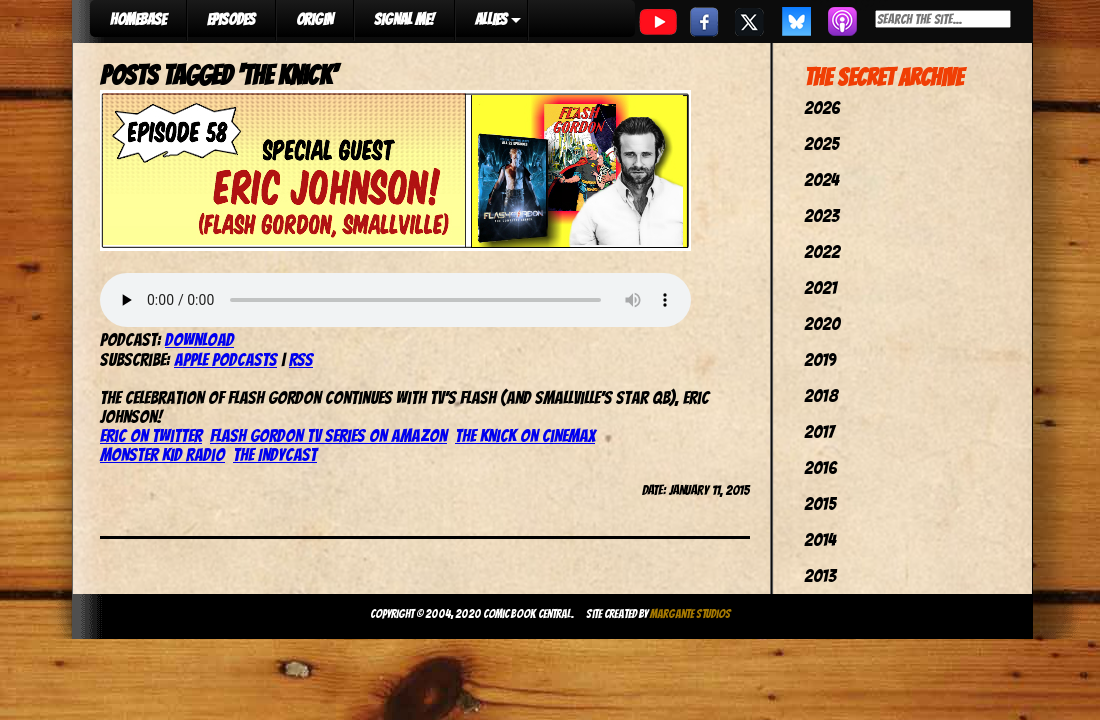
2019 (820, 359)
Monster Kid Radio (162, 454)
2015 (820, 503)
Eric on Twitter (151, 435)
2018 (821, 395)
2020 (822, 323)
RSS (301, 359)
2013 (820, 575)
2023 (821, 215)
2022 (822, 251)
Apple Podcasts (225, 359)
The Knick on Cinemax (525, 435)
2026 (822, 107)
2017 (819, 431)
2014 (820, 539)
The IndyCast (275, 454)
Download (199, 339)
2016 (820, 467)
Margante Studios (690, 613)
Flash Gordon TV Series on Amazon (328, 435)
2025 (821, 143)
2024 (821, 179)
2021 (820, 287)
